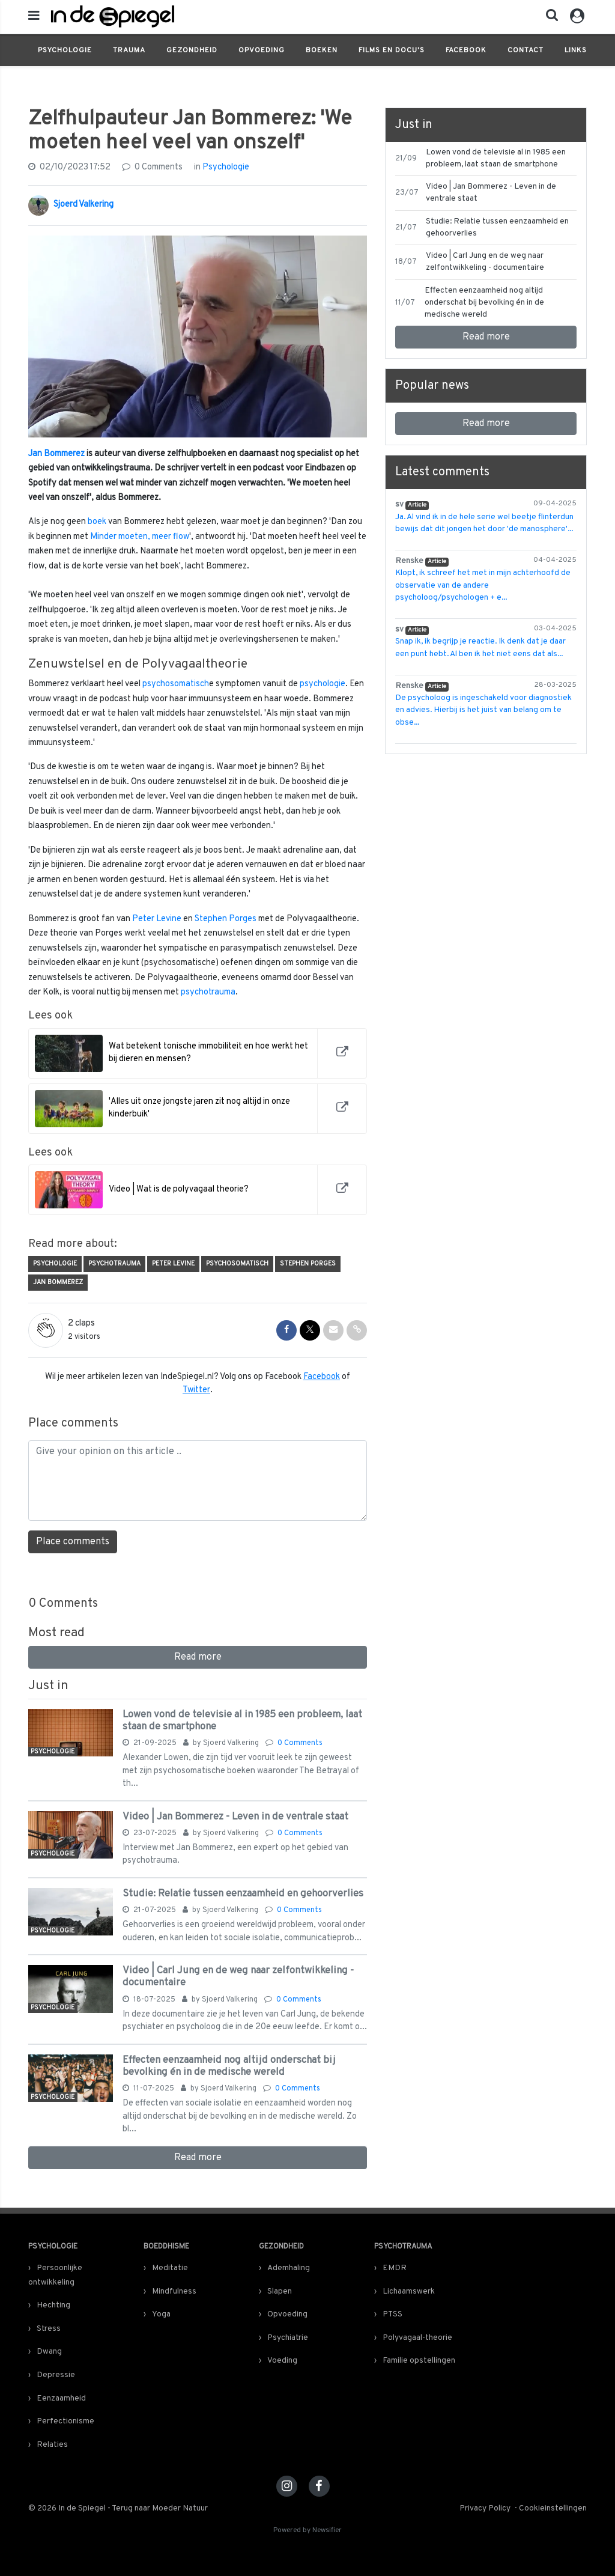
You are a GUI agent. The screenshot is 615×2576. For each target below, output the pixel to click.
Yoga (161, 2314)
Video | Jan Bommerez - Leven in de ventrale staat (235, 1816)
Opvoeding (261, 50)
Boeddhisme (166, 2247)
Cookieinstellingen (553, 2508)
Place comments (72, 1542)
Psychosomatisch (237, 1263)
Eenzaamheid (61, 2398)
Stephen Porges (225, 919)
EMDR (395, 2268)
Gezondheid (191, 50)
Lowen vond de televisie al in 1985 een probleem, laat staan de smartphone (242, 1720)
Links (576, 50)
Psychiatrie (287, 2338)
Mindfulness (174, 2291)
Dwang (49, 2351)
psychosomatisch (175, 684)
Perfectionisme (65, 2421)
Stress (49, 2329)
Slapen (279, 2291)
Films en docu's (392, 50)
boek (97, 522)
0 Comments (152, 167)
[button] (548, 18)
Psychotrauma (114, 1263)
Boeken (322, 50)
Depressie (56, 2375)
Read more (198, 1657)
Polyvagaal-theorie (417, 2338)
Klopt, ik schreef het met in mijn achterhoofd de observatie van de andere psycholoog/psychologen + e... (483, 585)
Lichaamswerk (409, 2291)
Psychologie (65, 50)
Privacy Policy (484, 2508)
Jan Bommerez (56, 454)
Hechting (53, 2305)
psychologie (322, 684)
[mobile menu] (34, 17)
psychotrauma (208, 992)
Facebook (466, 50)
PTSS (392, 2314)
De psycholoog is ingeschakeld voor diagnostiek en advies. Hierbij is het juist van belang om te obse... (483, 710)
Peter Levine (156, 919)
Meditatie (170, 2268)
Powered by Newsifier (307, 2530)
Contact (525, 50)
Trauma (129, 50)
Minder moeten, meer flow (139, 537)
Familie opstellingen (419, 2360)
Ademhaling (288, 2268)
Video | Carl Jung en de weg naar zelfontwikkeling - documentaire (238, 1976)
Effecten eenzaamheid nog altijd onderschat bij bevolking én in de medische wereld (229, 2066)
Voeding (282, 2360)
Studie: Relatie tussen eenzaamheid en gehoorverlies (243, 1893)
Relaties (52, 2445)
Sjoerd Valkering (83, 204)
